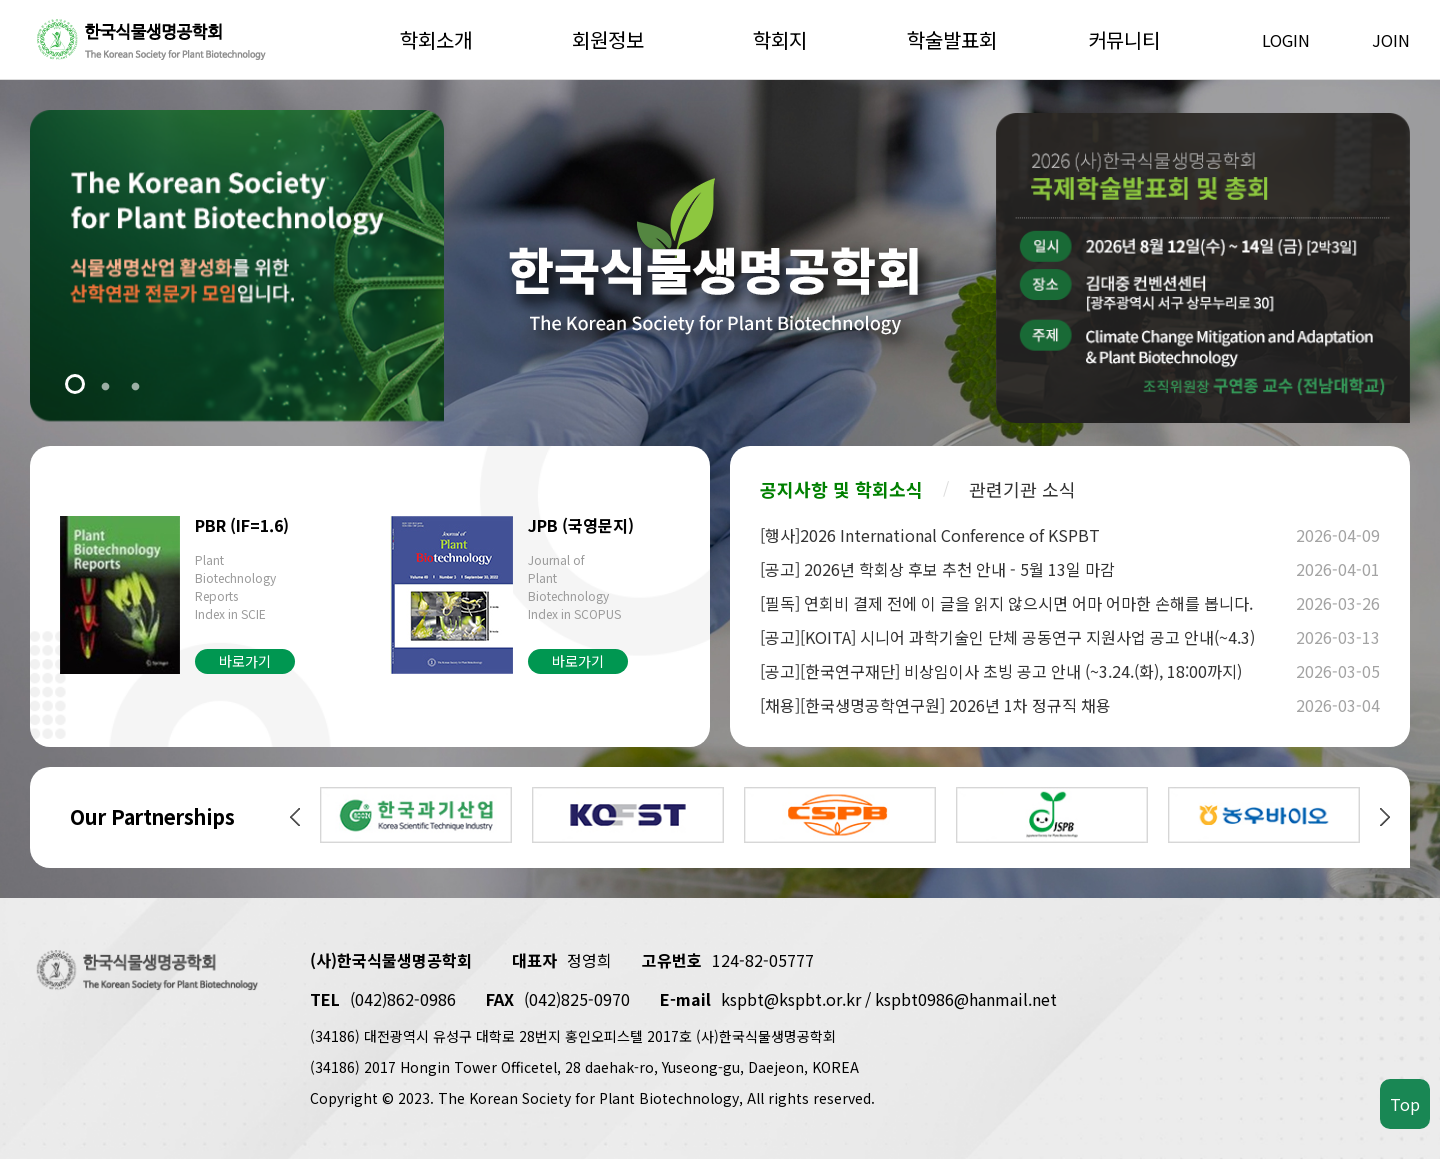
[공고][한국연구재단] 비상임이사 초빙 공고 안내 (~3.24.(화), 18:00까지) (1025, 671)
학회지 (780, 39)
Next (1385, 817)
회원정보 (608, 39)
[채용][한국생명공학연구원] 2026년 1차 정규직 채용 (1025, 705)
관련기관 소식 (1022, 489)
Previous (295, 817)
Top (1405, 1104)
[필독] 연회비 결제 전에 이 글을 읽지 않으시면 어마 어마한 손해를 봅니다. (1025, 603)
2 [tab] (105, 386)
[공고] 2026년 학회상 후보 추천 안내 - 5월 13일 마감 (1025, 569)
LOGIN (1286, 40)
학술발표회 (952, 39)
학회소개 (436, 39)
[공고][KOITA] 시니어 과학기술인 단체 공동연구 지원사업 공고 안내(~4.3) (1025, 637)
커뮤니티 (1124, 39)
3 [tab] (135, 386)
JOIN (1391, 40)
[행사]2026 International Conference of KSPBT (1025, 535)
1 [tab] (75, 386)
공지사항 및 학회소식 (841, 489)
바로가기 (245, 661)
